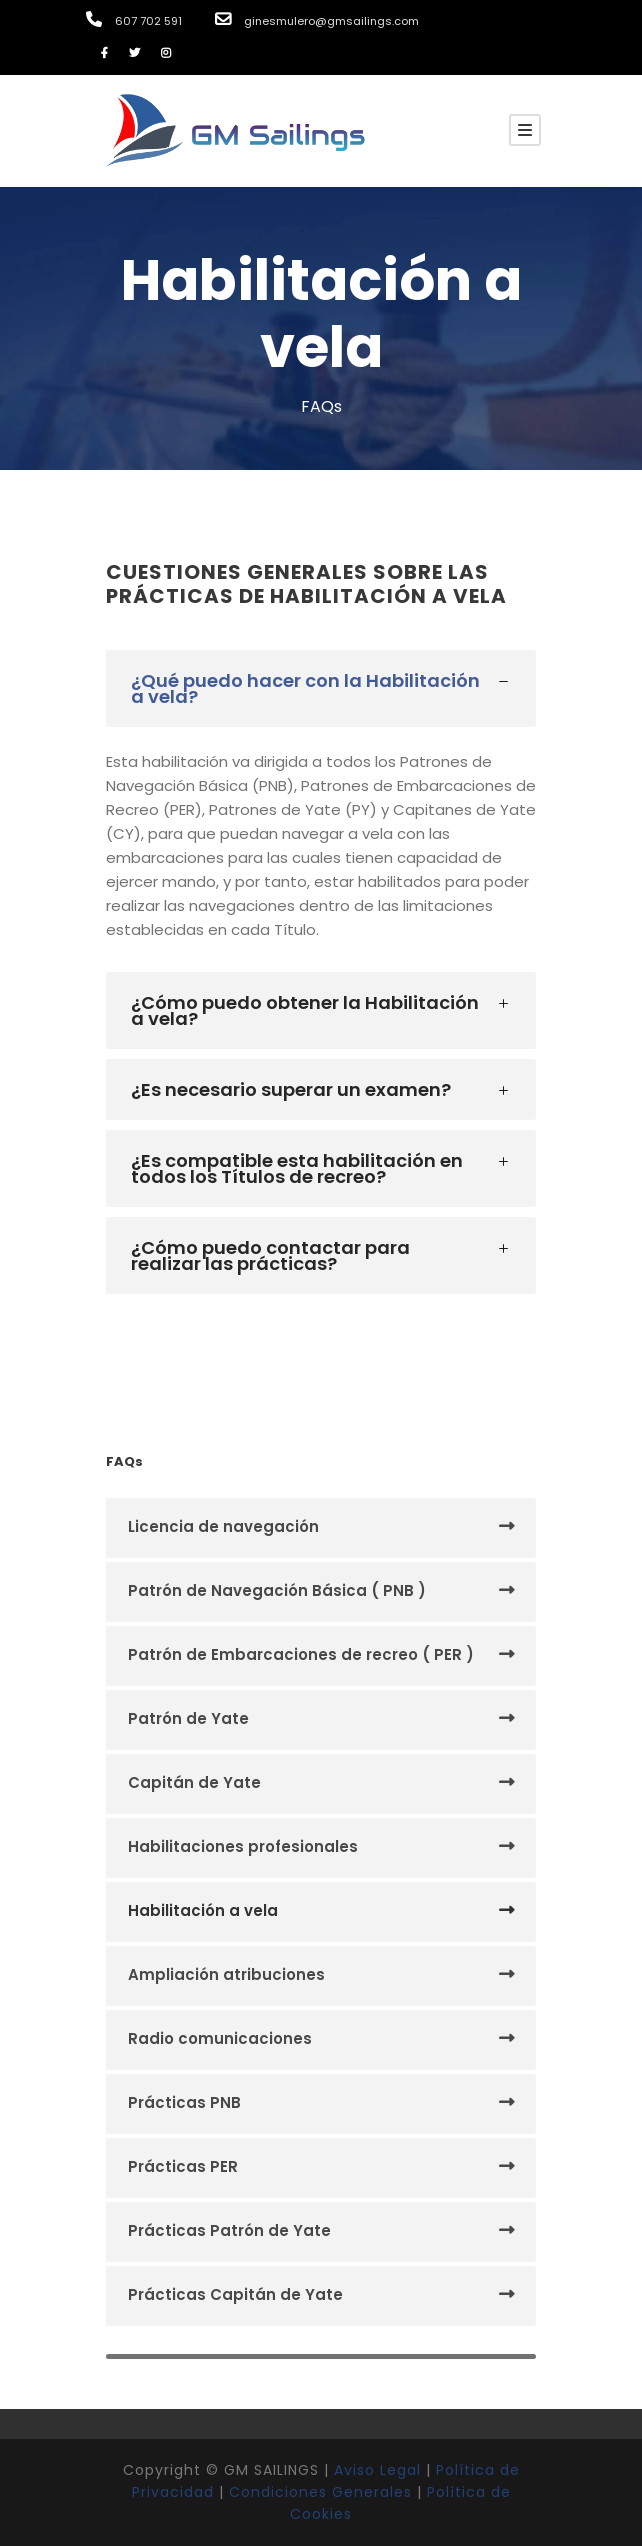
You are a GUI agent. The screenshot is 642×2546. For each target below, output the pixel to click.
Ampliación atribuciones (226, 1974)
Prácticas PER (183, 2166)
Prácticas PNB (184, 2102)
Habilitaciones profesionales (243, 1846)
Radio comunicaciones (220, 2038)
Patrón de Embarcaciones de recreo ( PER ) (301, 1654)
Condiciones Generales (320, 2492)
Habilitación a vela (203, 1910)
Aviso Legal (377, 2470)
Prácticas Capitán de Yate (235, 2294)
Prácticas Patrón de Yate (229, 2230)
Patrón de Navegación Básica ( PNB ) (277, 1590)
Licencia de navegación (223, 1526)
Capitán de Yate (194, 1782)
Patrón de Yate (188, 1718)
